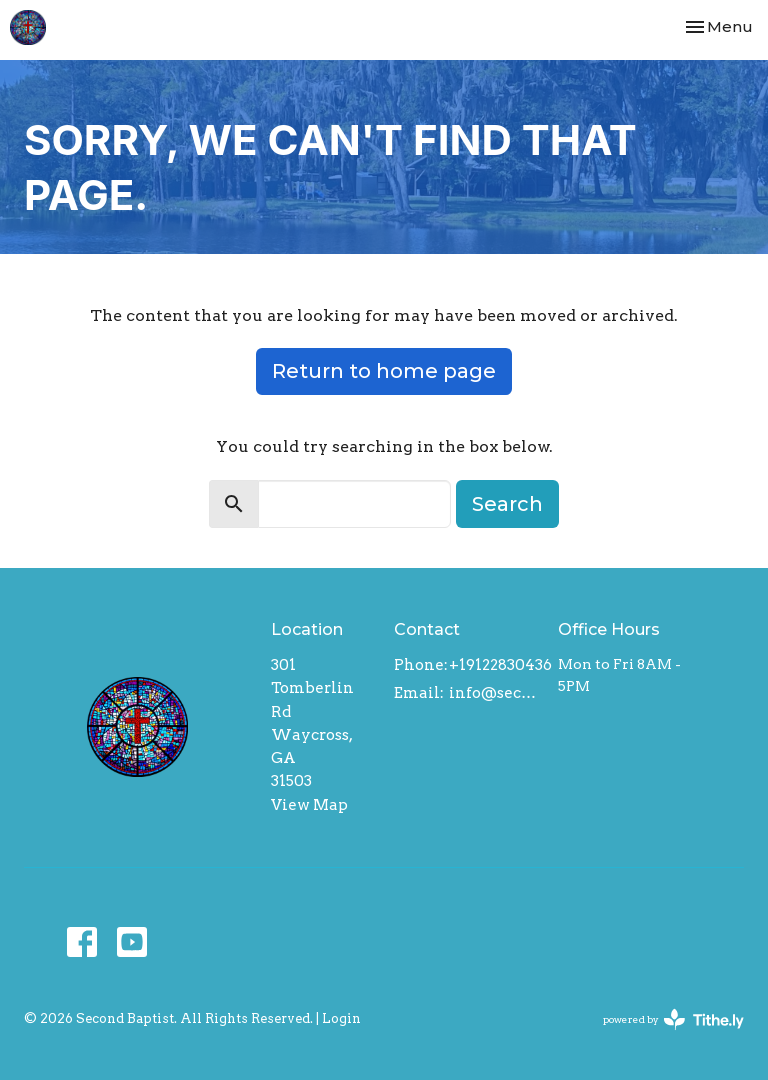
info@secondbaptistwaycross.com (493, 693)
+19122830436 (500, 665)
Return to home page (384, 371)
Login (341, 1018)
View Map (309, 805)
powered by (673, 1019)
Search (507, 504)
